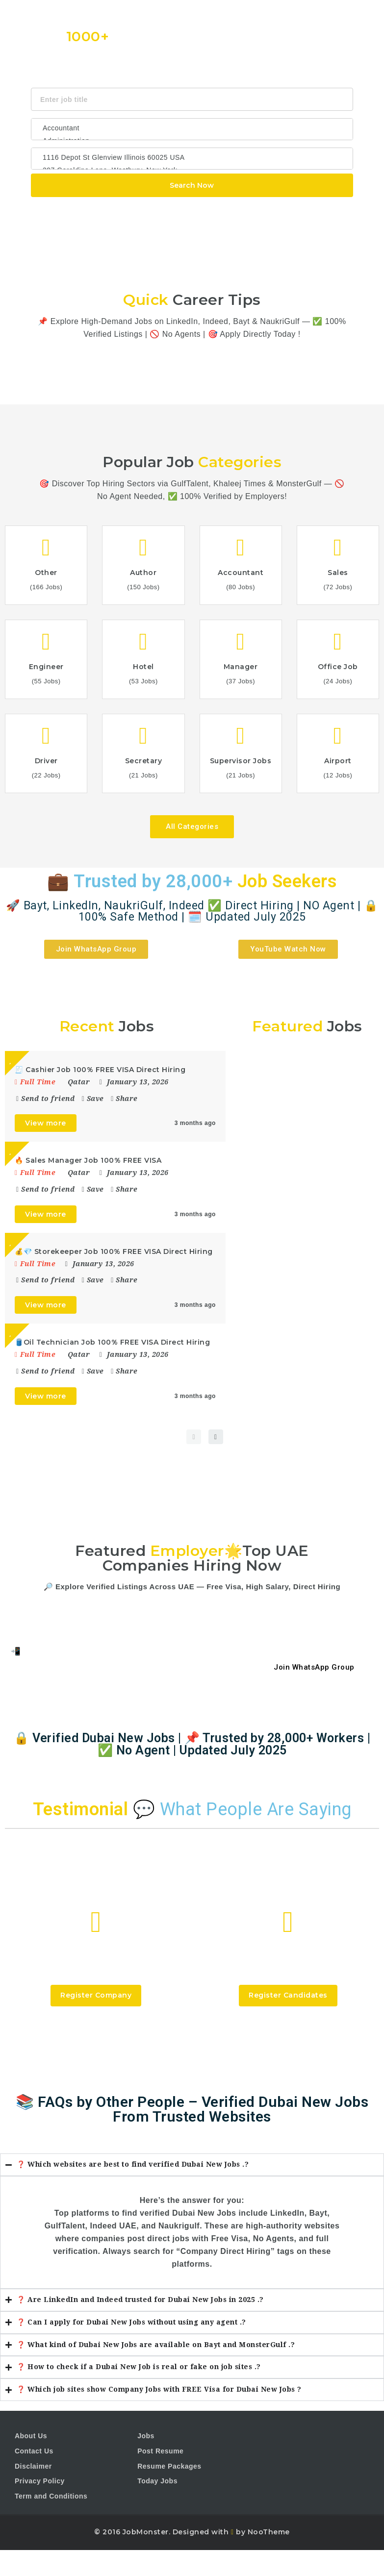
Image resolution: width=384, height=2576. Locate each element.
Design (247, 210)
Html (219, 210)
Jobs (145, 2436)
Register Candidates (288, 1995)
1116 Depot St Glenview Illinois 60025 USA (192, 157)
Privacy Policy (40, 2481)
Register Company (95, 1995)
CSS (197, 210)
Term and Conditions (51, 2496)
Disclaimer (33, 2466)
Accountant (192, 128)
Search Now (192, 185)
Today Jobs (157, 2481)
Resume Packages (169, 2466)
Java (175, 210)
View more (45, 1123)
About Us (31, 2436)
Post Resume (160, 2451)
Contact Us (34, 2451)
